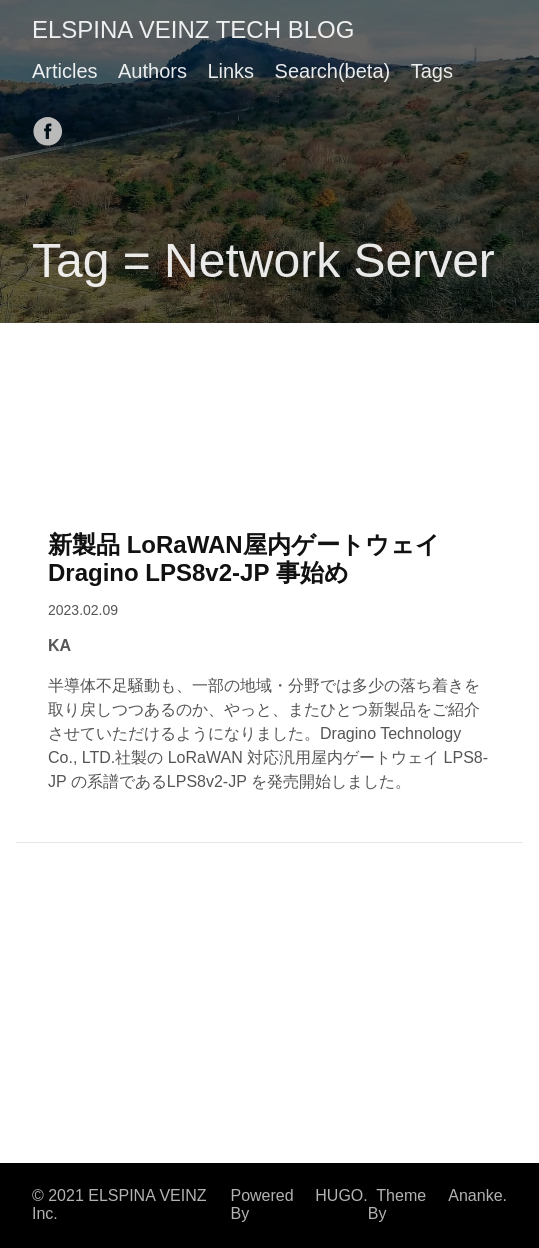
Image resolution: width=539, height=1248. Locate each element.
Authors (152, 71)
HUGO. (341, 1195)
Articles (65, 71)
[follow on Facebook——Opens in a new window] (54, 125)
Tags (432, 71)
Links (230, 71)
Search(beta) (333, 71)
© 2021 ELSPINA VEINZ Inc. (119, 1204)
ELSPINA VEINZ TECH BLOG (193, 29)
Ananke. (477, 1195)
